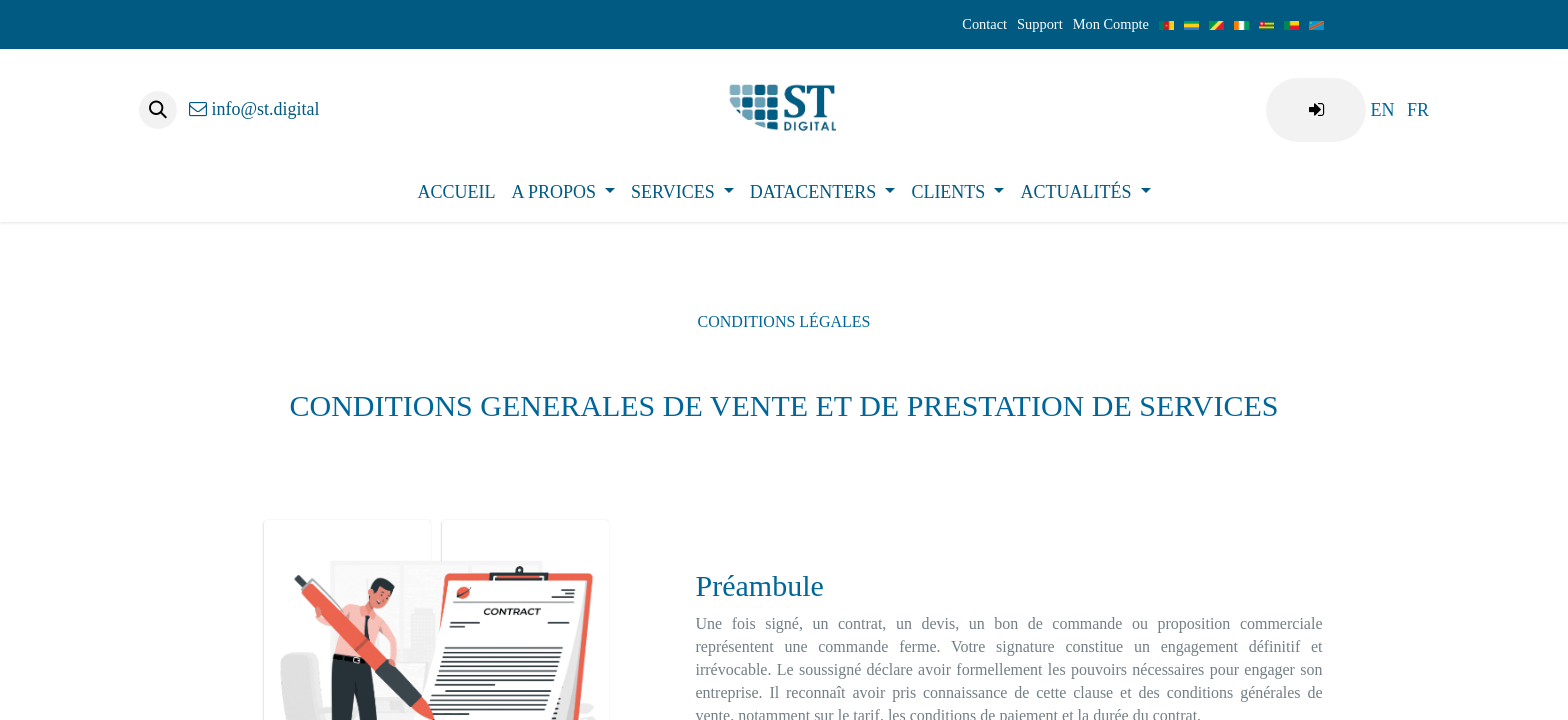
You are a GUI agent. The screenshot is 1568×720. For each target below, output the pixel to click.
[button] (158, 110)
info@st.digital (254, 109)
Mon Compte (1111, 24)
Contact (984, 24)
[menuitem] (1382, 110)
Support (1040, 24)
